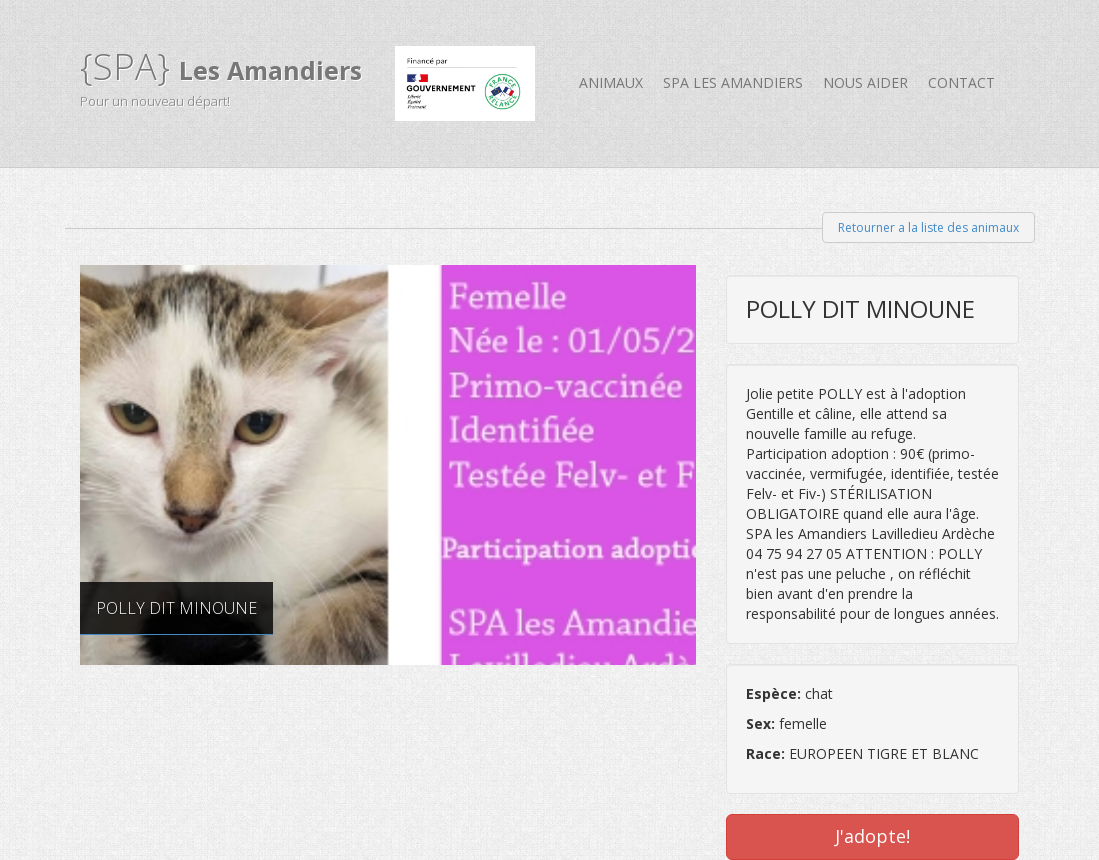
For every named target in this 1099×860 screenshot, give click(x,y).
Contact (961, 82)
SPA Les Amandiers (733, 82)
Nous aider (865, 82)
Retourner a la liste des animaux (928, 227)
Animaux (611, 82)
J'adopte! (872, 836)
